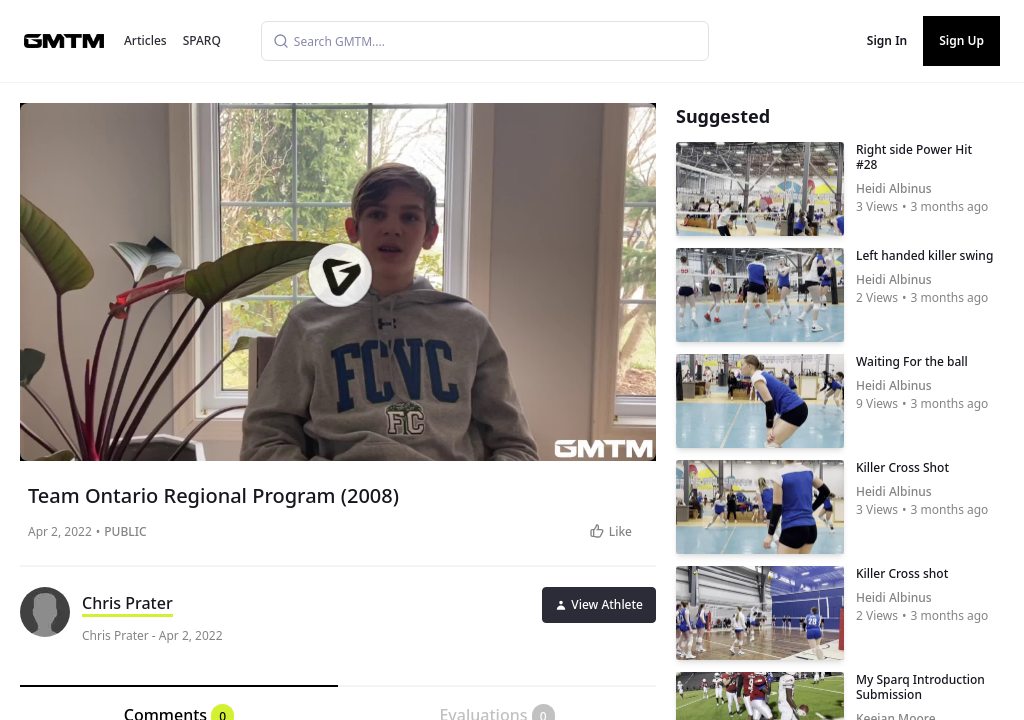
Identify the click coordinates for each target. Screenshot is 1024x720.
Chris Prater (127, 603)
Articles (145, 40)
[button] (340, 275)
